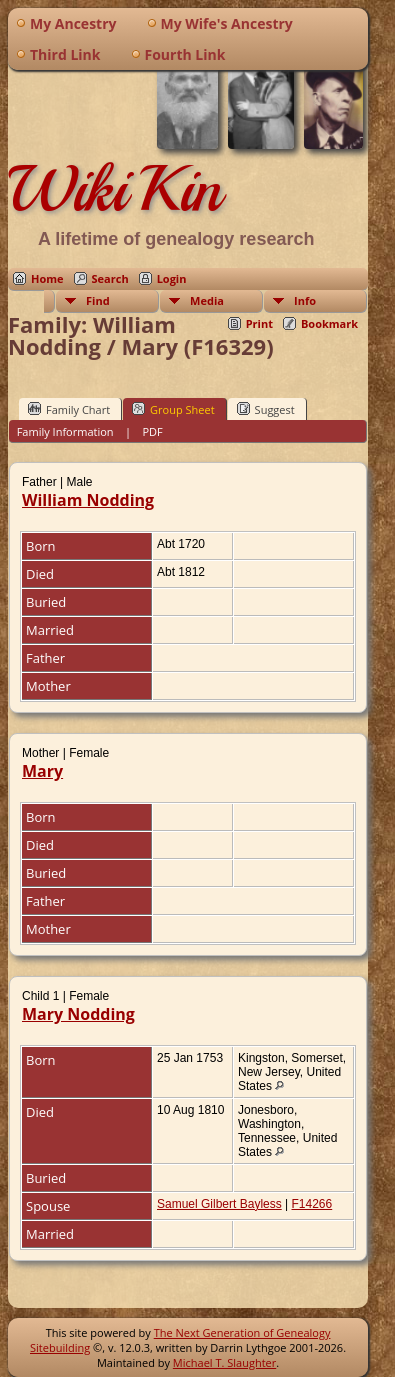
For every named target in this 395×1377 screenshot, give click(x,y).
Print (259, 323)
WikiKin (115, 189)
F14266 (312, 1204)
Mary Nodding (78, 1014)
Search (110, 278)
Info (305, 300)
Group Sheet (173, 409)
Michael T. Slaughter (224, 1362)
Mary (42, 771)
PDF (152, 431)
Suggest (266, 409)
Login (172, 278)
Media (207, 300)
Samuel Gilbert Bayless (219, 1204)
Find (98, 300)
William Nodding (88, 500)
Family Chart (69, 409)
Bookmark (329, 323)
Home (47, 278)
